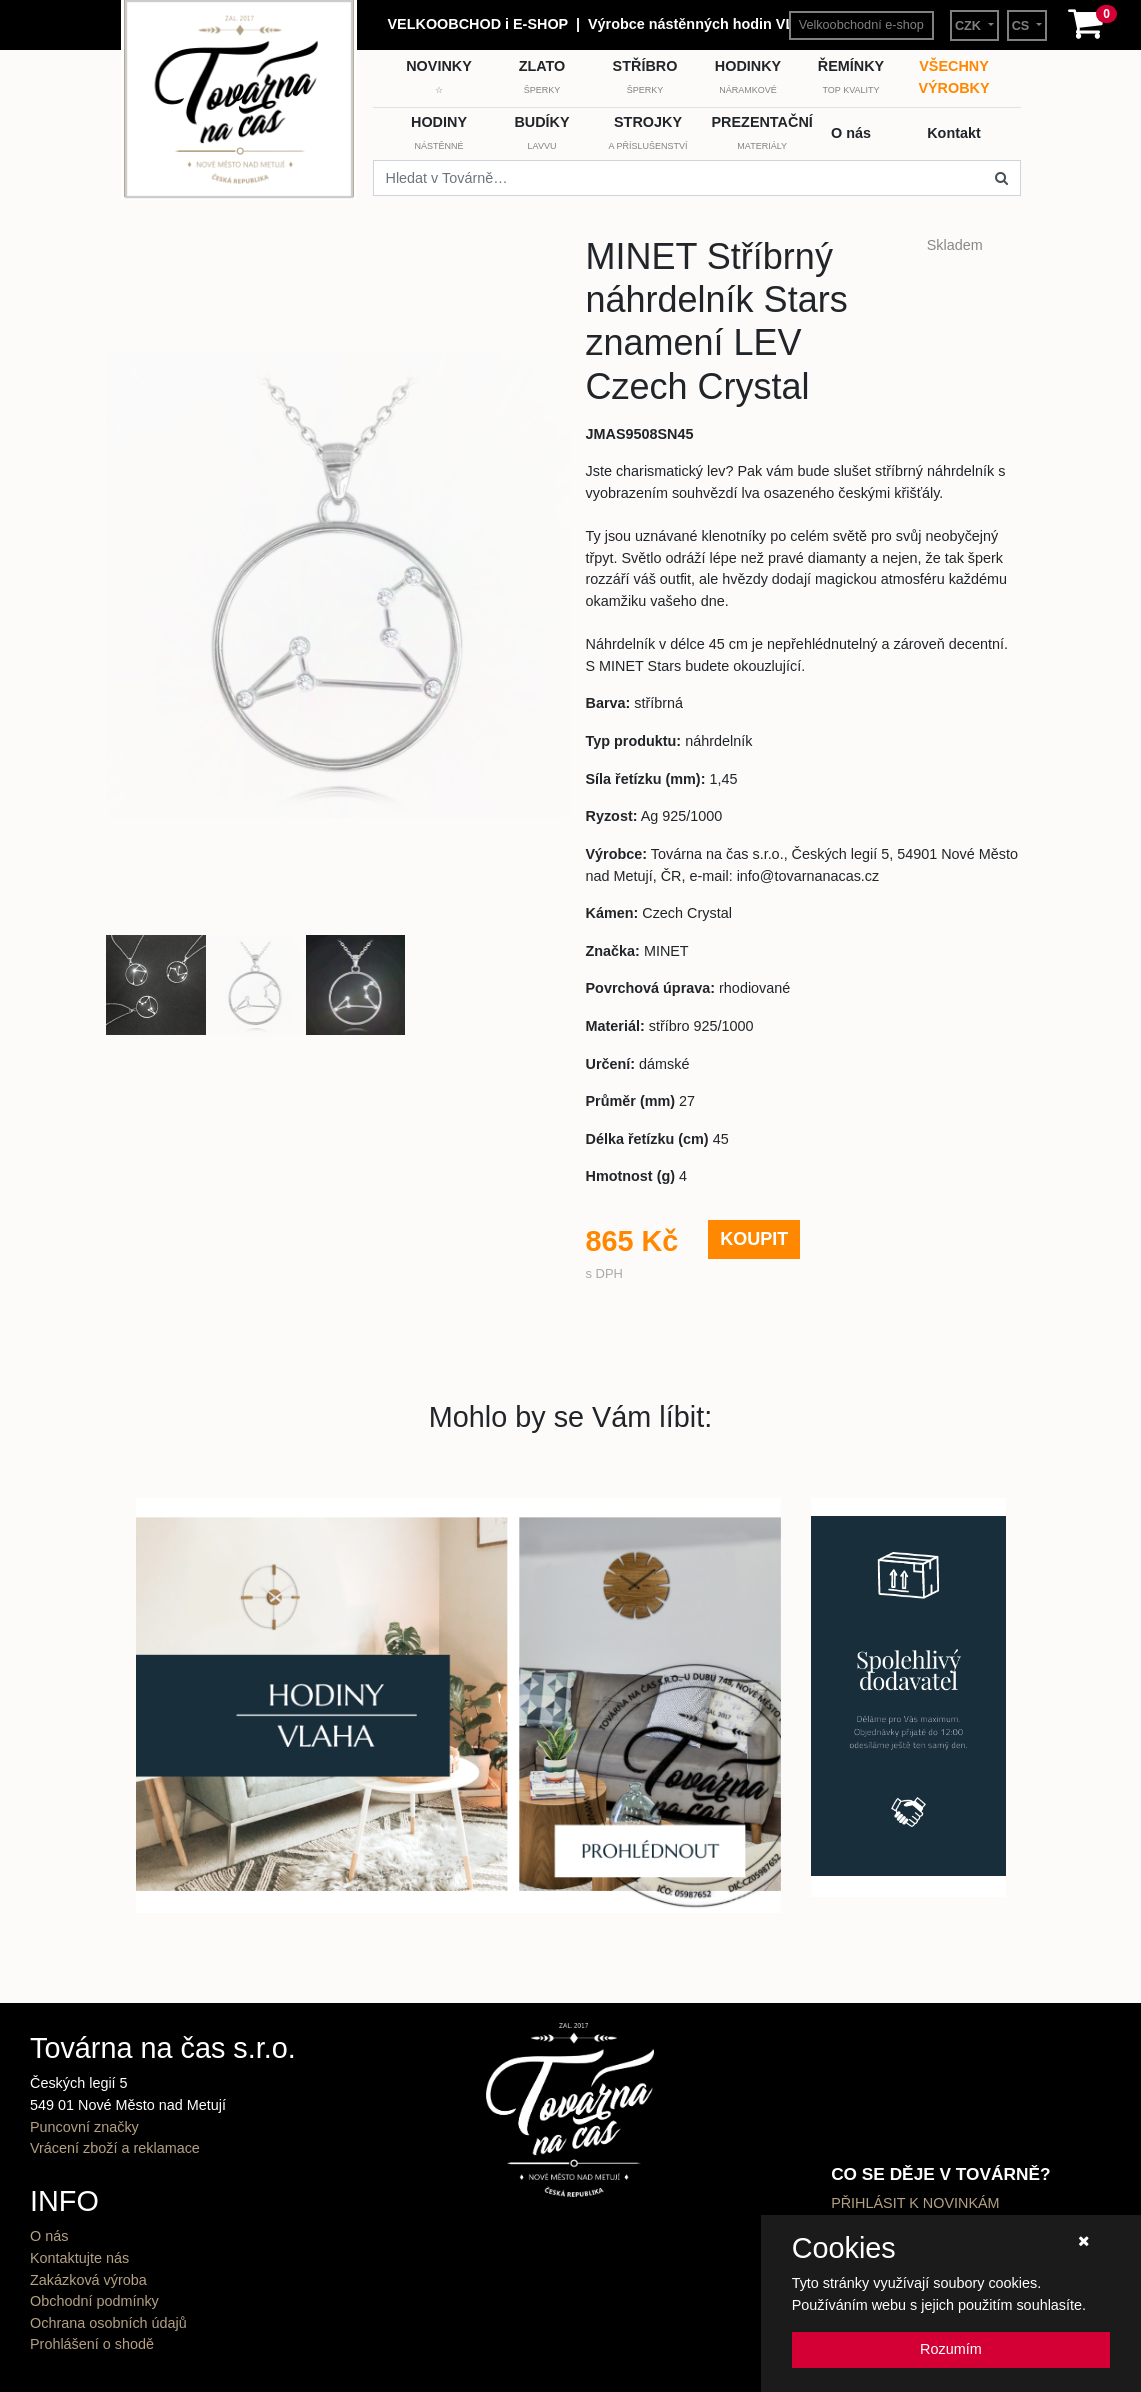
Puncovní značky (84, 2127)
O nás (49, 2236)
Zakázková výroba (88, 2280)
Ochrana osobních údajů (108, 2323)
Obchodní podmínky (94, 2301)
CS (1022, 26)
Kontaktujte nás (79, 2258)
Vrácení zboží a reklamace (115, 2148)
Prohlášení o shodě (92, 2344)
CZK (970, 26)
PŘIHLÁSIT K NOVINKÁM (915, 2203)
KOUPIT (754, 1239)
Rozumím (951, 2349)
